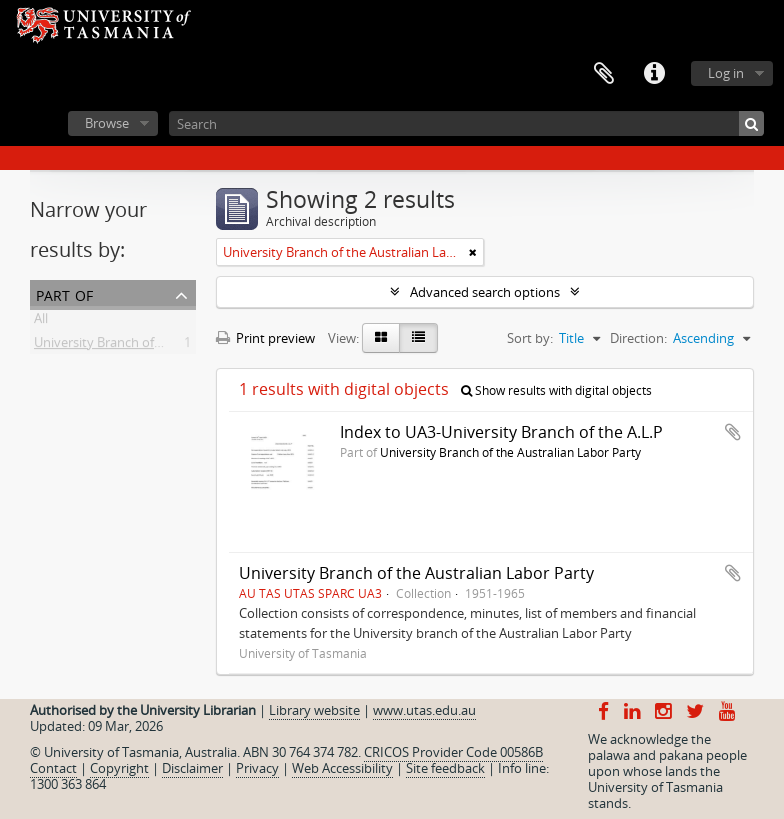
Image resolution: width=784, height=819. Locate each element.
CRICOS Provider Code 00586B (453, 752)
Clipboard (604, 74)
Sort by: (530, 338)
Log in (726, 73)
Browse (107, 123)
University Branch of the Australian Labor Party (173, 346)
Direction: (638, 338)
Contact (53, 768)
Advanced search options (485, 292)
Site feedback (445, 768)
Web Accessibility (342, 768)
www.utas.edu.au (424, 710)
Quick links (654, 74)
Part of (64, 293)
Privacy (257, 768)
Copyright (119, 768)
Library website (314, 710)
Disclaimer (192, 768)
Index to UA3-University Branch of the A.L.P (501, 432)
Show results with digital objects (556, 390)
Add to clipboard (733, 432)
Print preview (265, 338)
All (41, 322)
